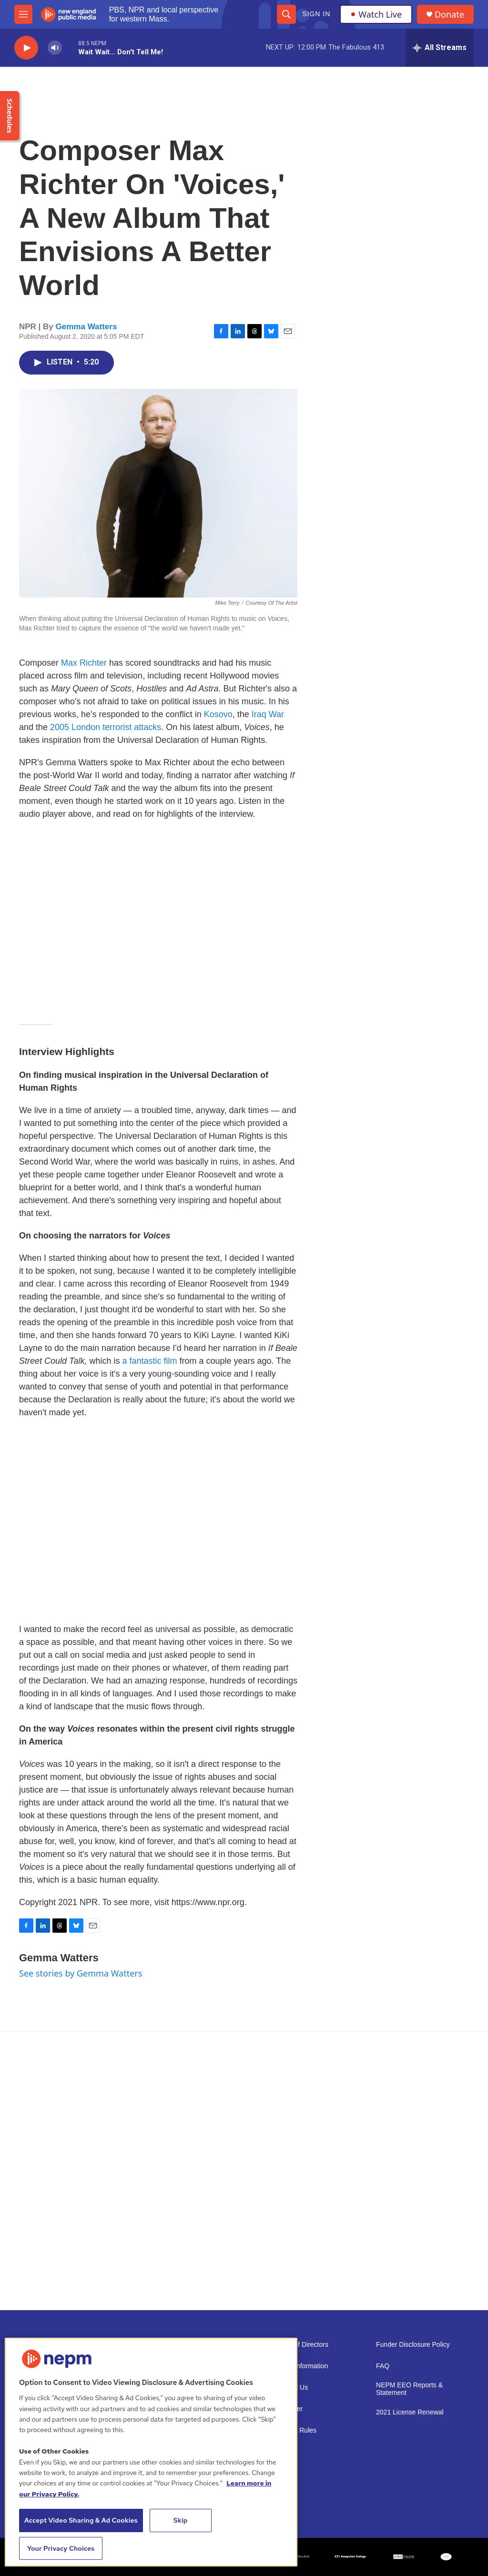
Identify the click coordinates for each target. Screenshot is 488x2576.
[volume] (55, 48)
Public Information (301, 2366)
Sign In (316, 14)
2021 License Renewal (410, 2412)
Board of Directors (301, 2344)
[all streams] (440, 48)
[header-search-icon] (286, 14)
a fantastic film (149, 1361)
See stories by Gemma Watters (80, 1973)
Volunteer (288, 2409)
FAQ (382, 2366)
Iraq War (268, 714)
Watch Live (376, 14)
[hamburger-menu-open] (23, 14)
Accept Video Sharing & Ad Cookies (81, 2520)
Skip (180, 2520)
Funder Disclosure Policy (413, 2344)
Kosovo (218, 714)
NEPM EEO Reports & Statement (409, 2389)
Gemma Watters (86, 326)
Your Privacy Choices (61, 2548)
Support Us (291, 2387)
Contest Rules (295, 2430)
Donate (449, 15)
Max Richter (84, 663)
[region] (151, 2452)
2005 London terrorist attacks (105, 727)
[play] (26, 47)
